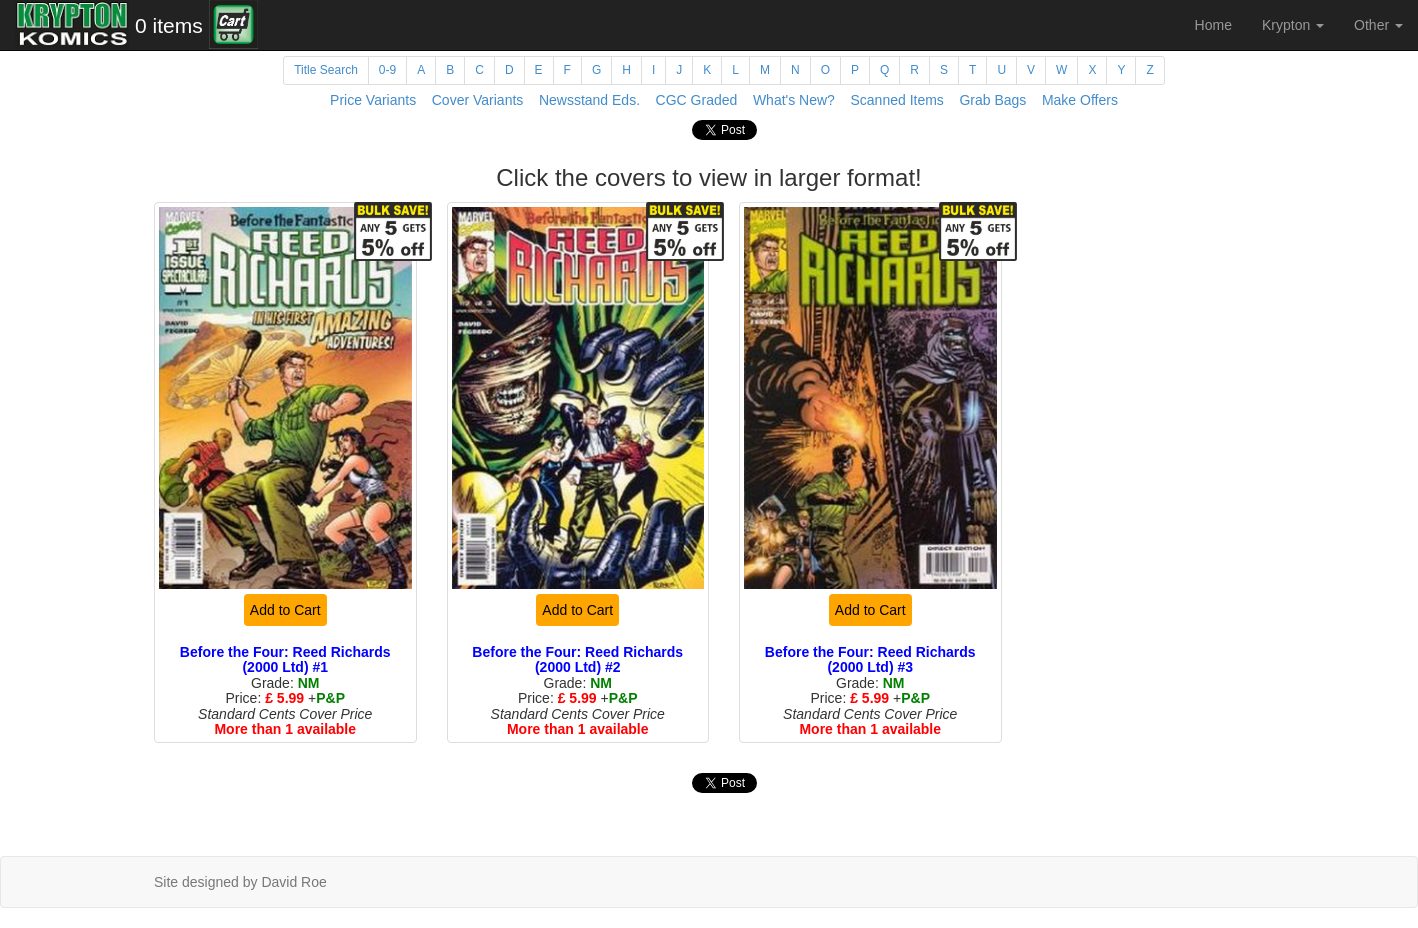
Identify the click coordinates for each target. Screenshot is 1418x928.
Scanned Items (896, 100)
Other (1378, 25)
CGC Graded (697, 100)
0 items (169, 25)
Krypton (1293, 25)
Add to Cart (285, 610)
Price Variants (373, 100)
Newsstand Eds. (589, 100)
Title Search (326, 70)
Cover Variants (478, 100)
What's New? (794, 100)
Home (1213, 25)
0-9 (387, 70)
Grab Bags (992, 100)
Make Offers (1080, 100)
